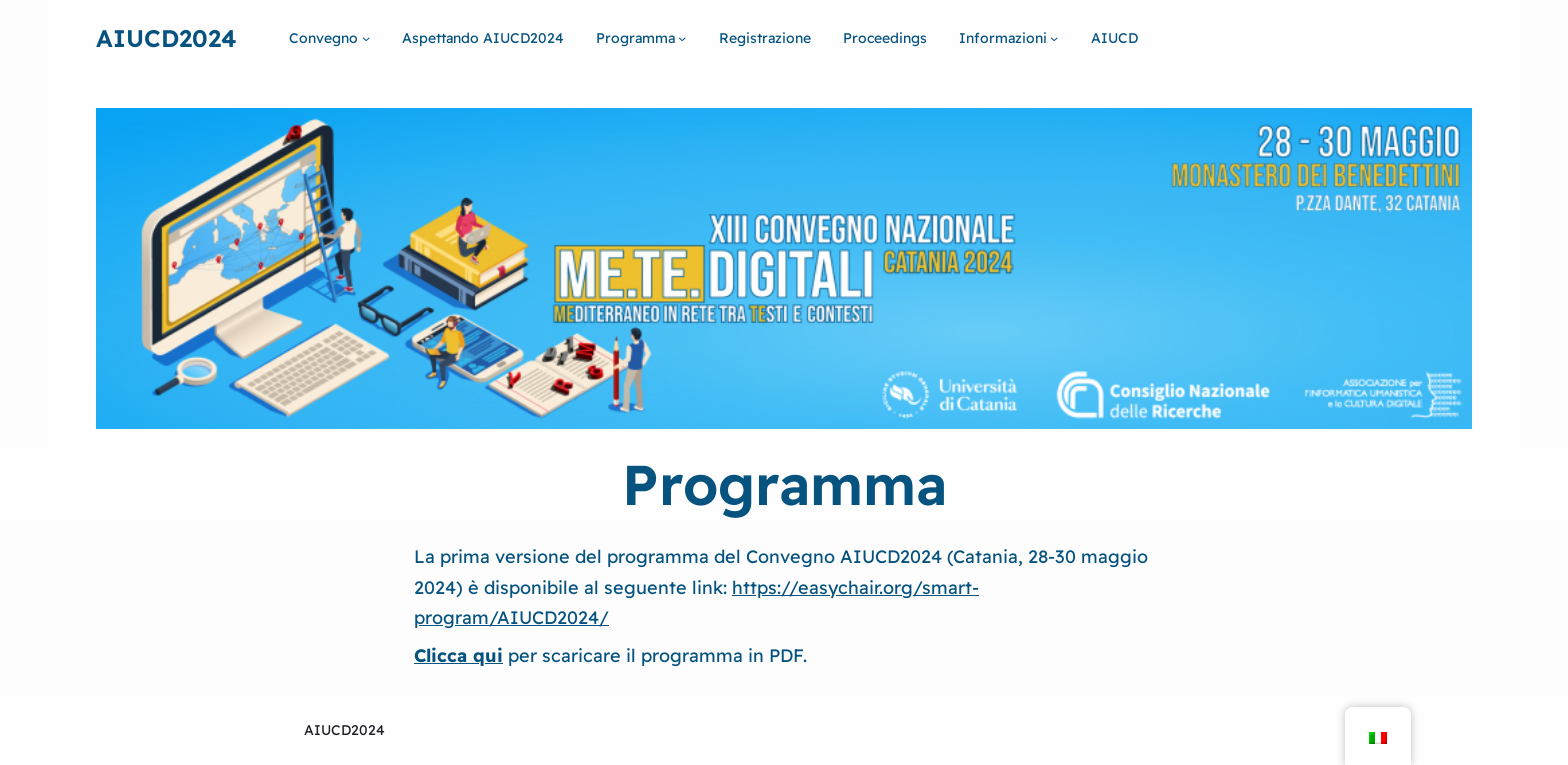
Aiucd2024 (166, 38)
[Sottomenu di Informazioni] (1054, 38)
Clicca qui (458, 655)
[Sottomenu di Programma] (682, 38)
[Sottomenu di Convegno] (366, 38)
